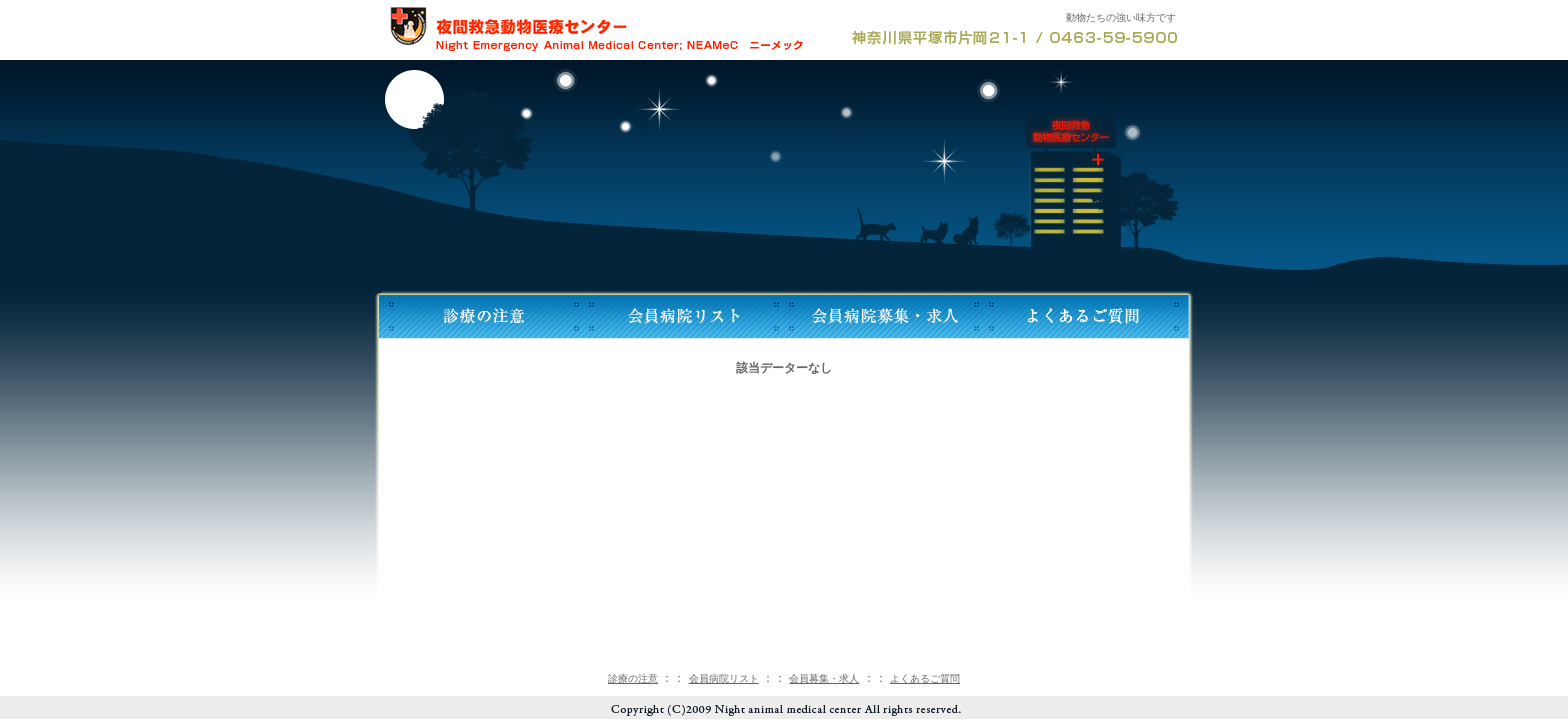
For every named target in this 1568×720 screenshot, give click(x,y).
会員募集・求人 (824, 678)
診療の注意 (633, 678)
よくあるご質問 (925, 678)
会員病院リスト (724, 678)
